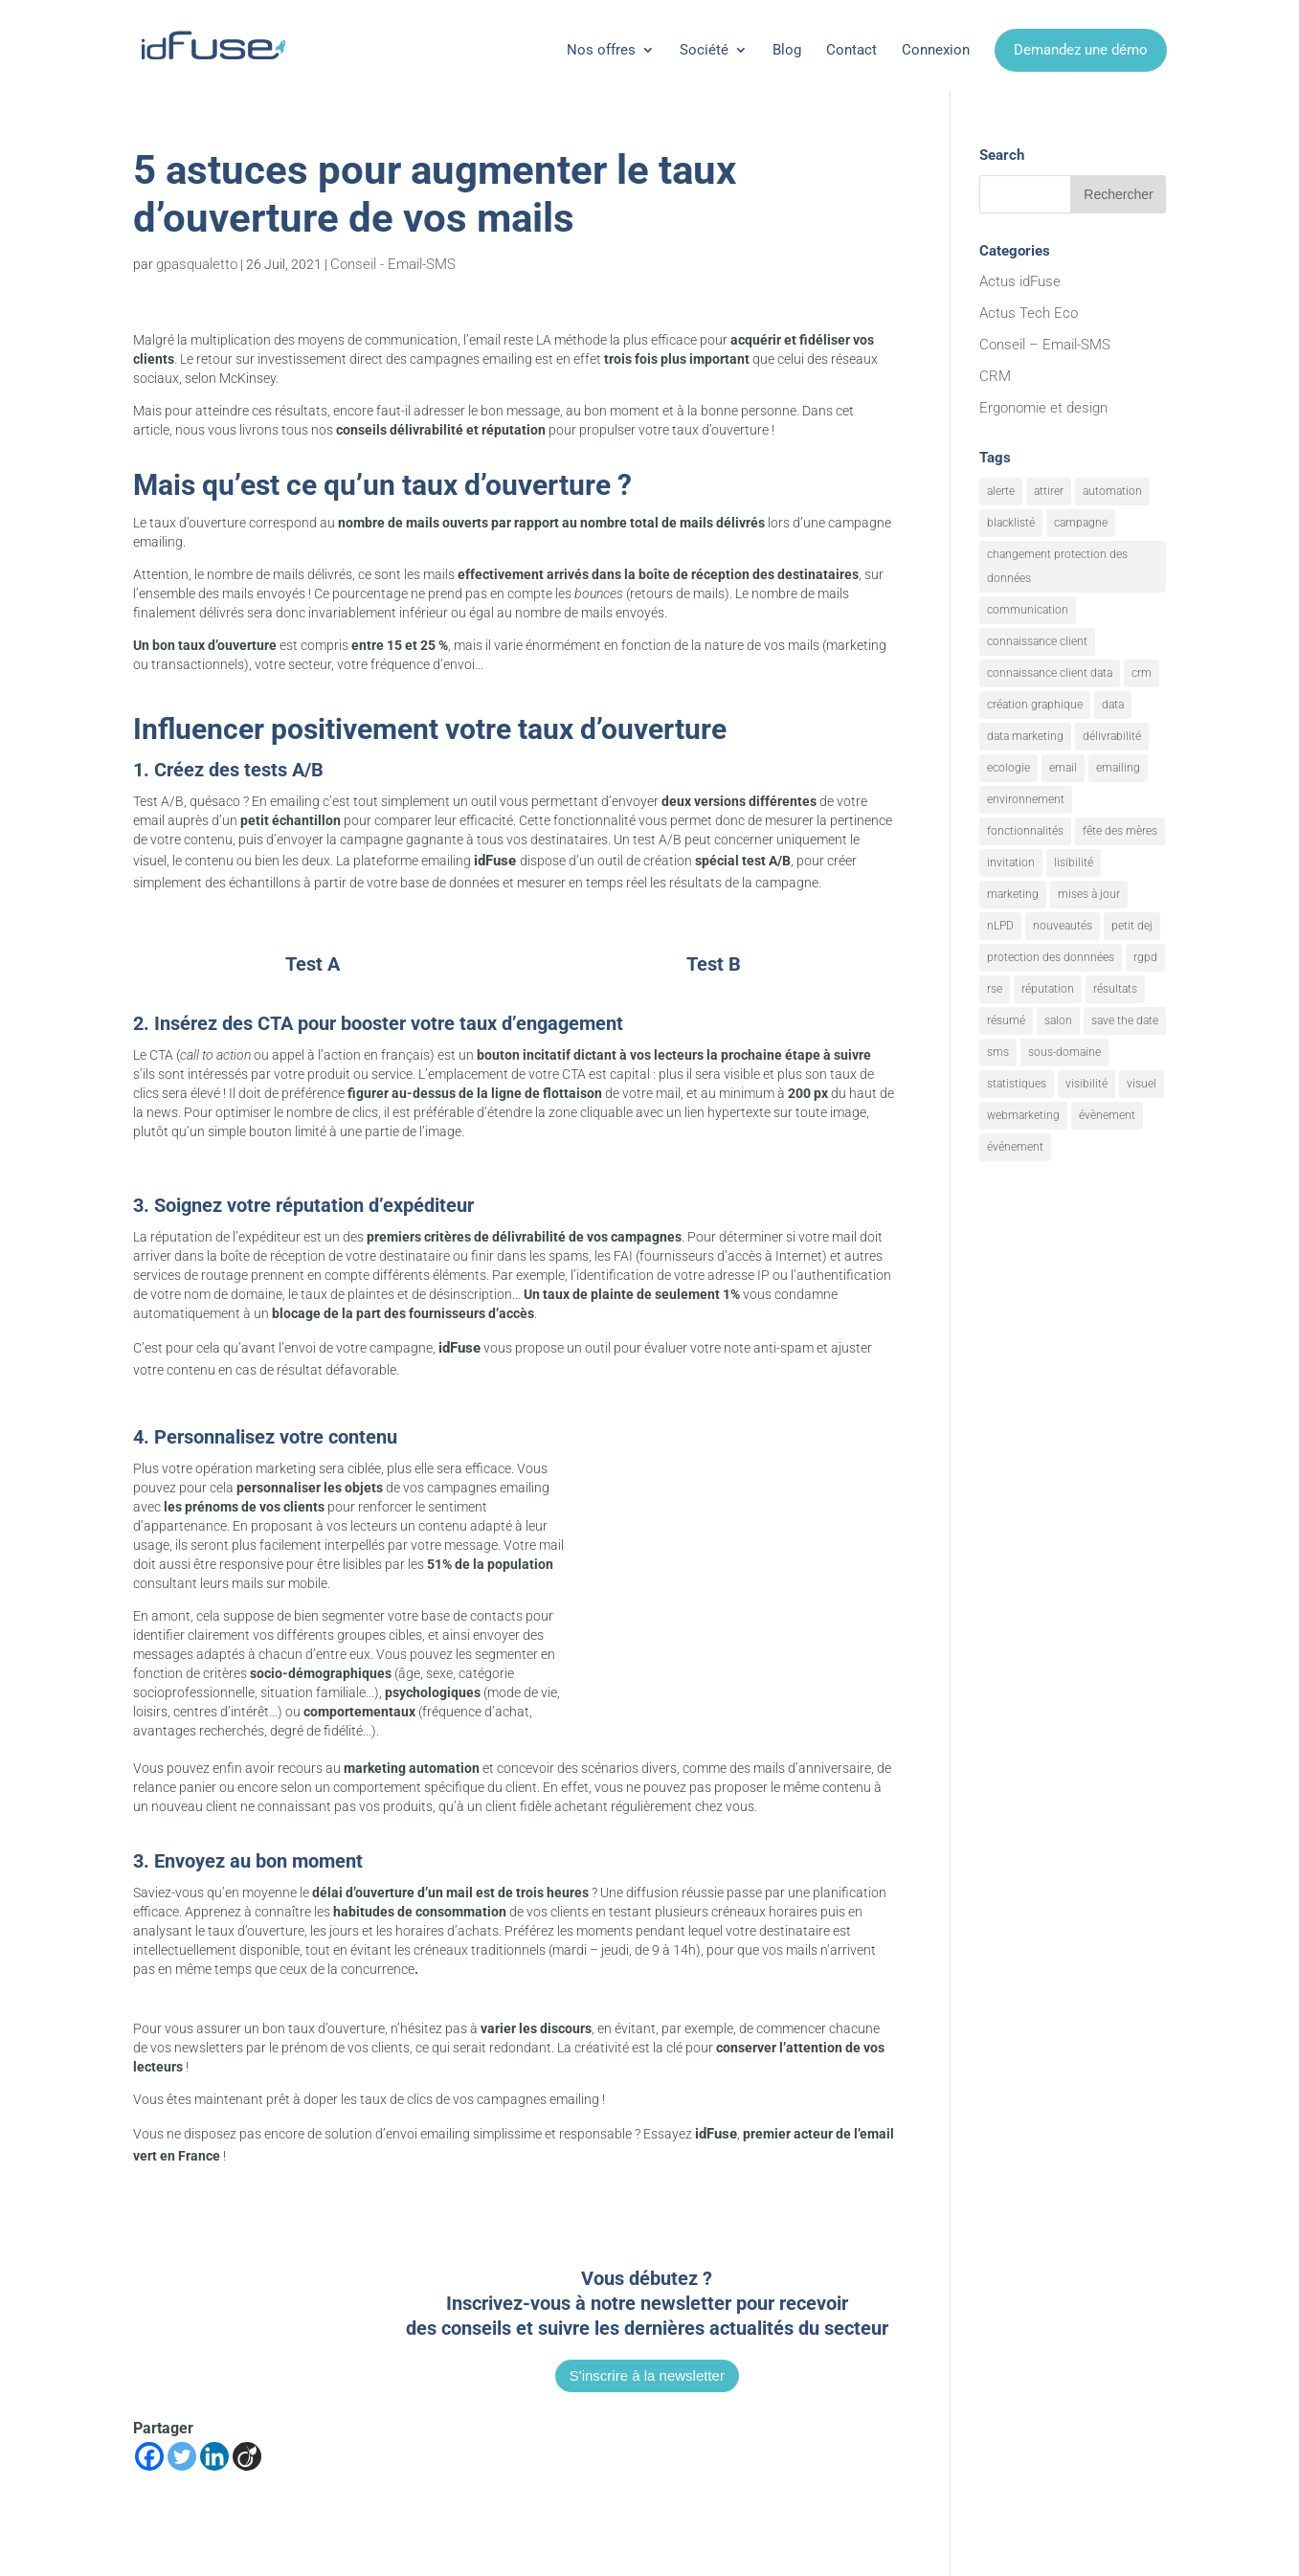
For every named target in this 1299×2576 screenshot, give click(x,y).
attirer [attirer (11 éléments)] (1049, 491)
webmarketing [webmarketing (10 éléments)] (1023, 1115)
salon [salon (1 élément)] (1058, 1020)
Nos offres (601, 49)
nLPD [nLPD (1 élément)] (1000, 925)
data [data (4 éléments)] (1113, 704)
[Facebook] (149, 2456)
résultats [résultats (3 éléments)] (1115, 989)
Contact (851, 49)
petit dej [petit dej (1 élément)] (1132, 925)
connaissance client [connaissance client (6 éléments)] (1037, 641)
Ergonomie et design (1043, 407)
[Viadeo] (247, 2456)
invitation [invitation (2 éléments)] (1011, 862)
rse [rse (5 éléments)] (994, 989)
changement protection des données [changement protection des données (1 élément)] (1057, 566)
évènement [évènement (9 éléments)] (1107, 1115)
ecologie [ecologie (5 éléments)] (1008, 767)
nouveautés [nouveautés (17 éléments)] (1062, 925)
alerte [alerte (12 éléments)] (1001, 491)
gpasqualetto (196, 264)
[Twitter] (182, 2456)
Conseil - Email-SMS (393, 264)
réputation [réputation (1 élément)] (1047, 989)
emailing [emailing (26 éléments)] (1118, 767)
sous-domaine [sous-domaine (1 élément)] (1064, 1052)
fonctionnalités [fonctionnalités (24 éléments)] (1025, 831)
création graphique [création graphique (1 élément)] (1035, 704)
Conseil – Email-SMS (1044, 344)
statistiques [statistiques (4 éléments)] (1016, 1083)
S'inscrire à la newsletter (647, 2375)
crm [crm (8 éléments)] (1141, 673)
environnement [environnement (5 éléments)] (1025, 799)
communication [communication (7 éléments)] (1027, 609)
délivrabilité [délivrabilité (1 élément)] (1112, 736)
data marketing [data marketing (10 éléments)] (1025, 736)
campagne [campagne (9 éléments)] (1081, 522)
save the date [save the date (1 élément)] (1124, 1020)
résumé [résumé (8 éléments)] (1006, 1020)
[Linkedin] (214, 2456)
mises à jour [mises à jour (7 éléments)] (1089, 894)
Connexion (936, 49)
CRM (995, 376)
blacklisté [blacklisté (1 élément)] (1011, 522)
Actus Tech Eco (1028, 313)
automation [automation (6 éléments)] (1112, 491)
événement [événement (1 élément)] (1015, 1147)
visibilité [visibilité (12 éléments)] (1086, 1083)
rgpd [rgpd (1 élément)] (1145, 957)
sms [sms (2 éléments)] (998, 1052)
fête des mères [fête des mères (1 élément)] (1120, 831)
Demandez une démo (1081, 49)
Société (704, 49)
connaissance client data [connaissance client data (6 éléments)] (1049, 673)
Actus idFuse (1020, 281)
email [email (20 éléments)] (1063, 767)
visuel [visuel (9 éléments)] (1141, 1083)
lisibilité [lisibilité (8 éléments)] (1073, 862)
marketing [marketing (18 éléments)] (1013, 894)
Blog (787, 49)
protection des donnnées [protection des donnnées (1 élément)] (1050, 957)
